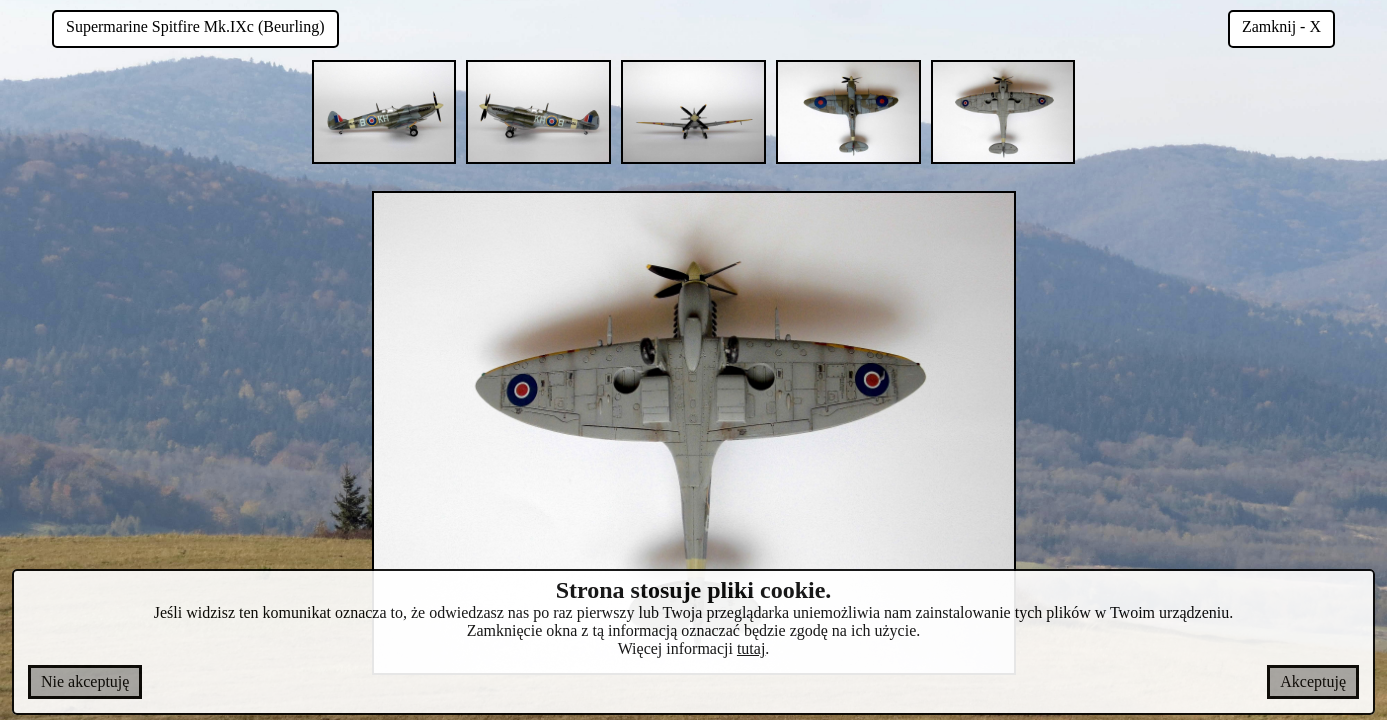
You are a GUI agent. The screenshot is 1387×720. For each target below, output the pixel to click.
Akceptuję (1313, 681)
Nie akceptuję (85, 681)
